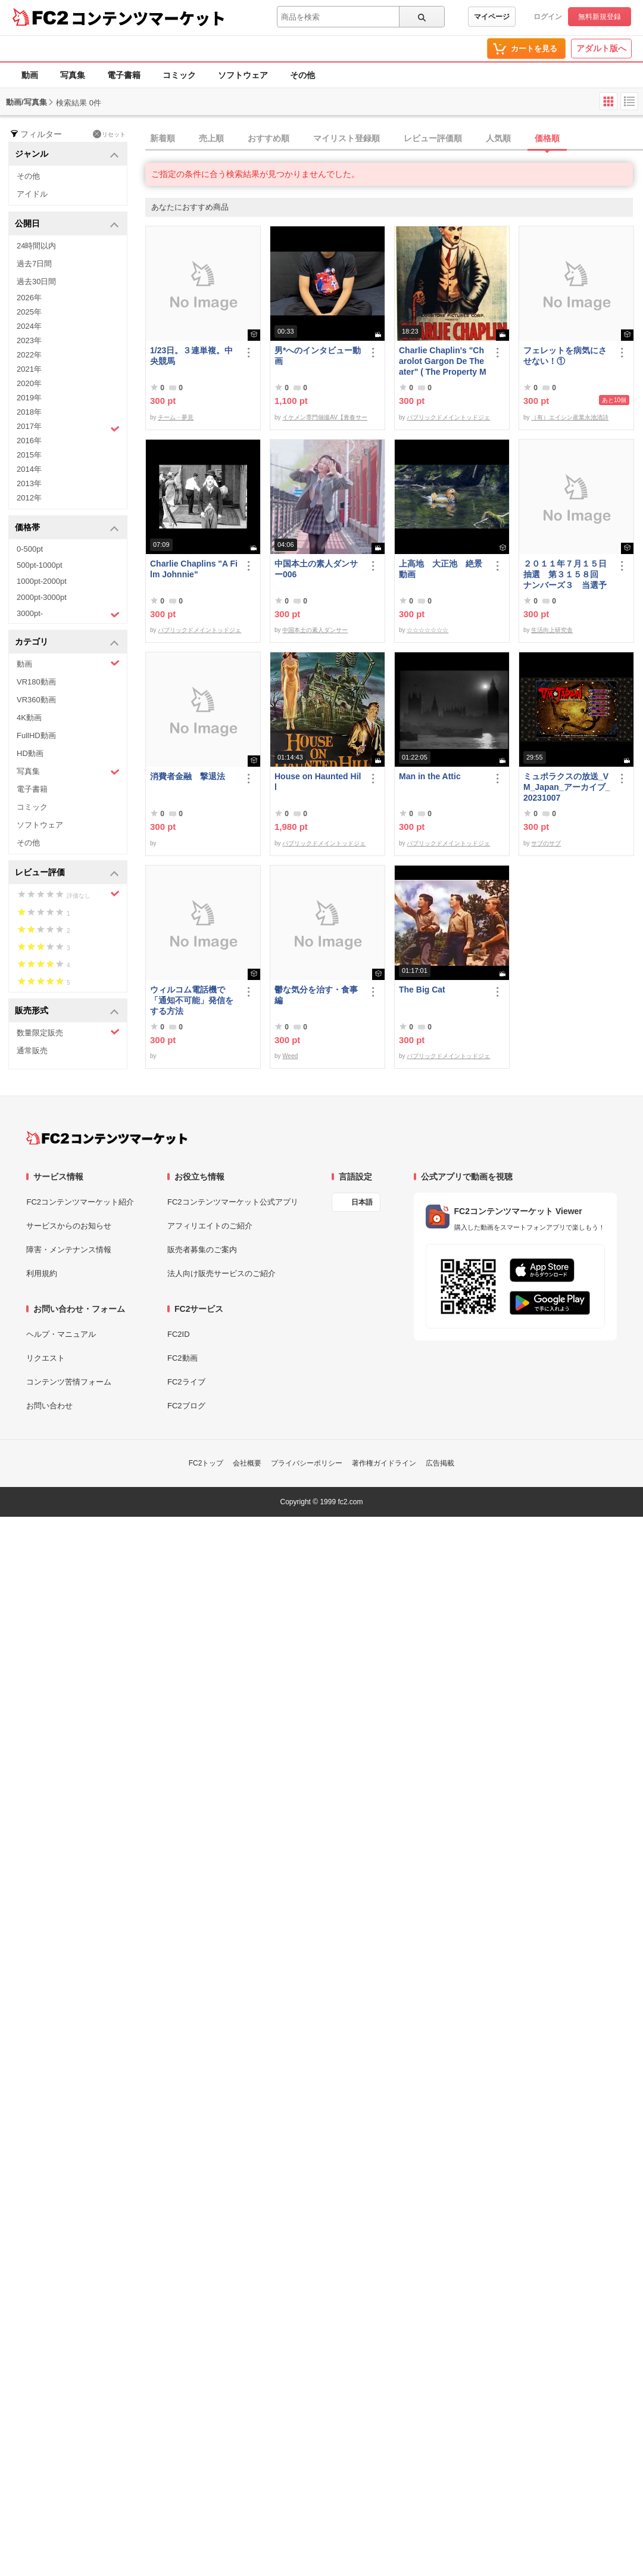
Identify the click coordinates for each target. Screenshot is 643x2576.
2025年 (29, 311)
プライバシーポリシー (306, 1463)
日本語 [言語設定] (362, 1202)
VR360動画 (36, 699)
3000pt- (68, 614)
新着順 (162, 138)
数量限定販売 (68, 1032)
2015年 (29, 454)
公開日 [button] (67, 224)
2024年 (29, 326)
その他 (302, 75)
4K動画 (29, 717)
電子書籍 (124, 75)
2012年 (29, 497)
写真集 (72, 75)
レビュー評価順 (433, 138)
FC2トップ (206, 1463)
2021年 (29, 369)
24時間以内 (36, 245)
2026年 (29, 297)
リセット (109, 134)
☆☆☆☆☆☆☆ (427, 630)
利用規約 (41, 1273)
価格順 (547, 138)
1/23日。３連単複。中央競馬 (191, 356)
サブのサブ (546, 843)
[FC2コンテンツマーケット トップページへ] (107, 1138)
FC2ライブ (186, 1381)
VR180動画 (36, 681)
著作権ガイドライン (384, 1463)
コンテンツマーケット (148, 18)
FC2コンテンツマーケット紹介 (80, 1201)
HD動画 (30, 753)
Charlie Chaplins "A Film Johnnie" (194, 569)
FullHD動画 (36, 735)
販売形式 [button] (67, 1011)
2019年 (29, 397)
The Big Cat (422, 989)
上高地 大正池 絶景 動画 (443, 569)
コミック (179, 75)
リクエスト (45, 1358)
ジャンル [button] (67, 154)
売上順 (211, 138)
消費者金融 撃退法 (187, 776)
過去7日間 (34, 263)
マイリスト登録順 (346, 138)
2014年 (29, 469)
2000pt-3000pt (42, 597)
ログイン (547, 17)
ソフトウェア (243, 75)
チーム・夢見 (175, 417)
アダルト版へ (601, 48)
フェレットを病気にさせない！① (565, 356)
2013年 (29, 483)
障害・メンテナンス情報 (68, 1249)
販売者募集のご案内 (202, 1249)
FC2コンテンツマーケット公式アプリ (232, 1201)
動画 (29, 75)
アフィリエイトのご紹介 (209, 1225)
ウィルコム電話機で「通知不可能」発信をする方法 (191, 1000)
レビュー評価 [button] (67, 873)
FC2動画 (182, 1358)
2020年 (29, 383)
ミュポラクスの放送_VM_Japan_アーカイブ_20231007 (566, 786)
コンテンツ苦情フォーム (68, 1381)
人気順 (498, 138)
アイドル (32, 193)
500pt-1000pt (40, 565)
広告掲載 (440, 1463)
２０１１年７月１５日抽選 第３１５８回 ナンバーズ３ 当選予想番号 (565, 574)
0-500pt (30, 549)
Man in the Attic (430, 776)
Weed (290, 1056)
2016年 (29, 440)
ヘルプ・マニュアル (61, 1334)
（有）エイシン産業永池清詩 (569, 417)
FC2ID (178, 1334)
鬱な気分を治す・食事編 (316, 995)
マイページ (492, 17)
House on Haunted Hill (317, 781)
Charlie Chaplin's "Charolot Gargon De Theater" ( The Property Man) (442, 361)
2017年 (68, 428)
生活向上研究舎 (552, 630)
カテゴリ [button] (67, 642)
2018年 (29, 411)
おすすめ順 (268, 138)
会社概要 (247, 1463)
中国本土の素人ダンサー (315, 630)
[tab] (394, 139)
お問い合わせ (49, 1405)
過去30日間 (36, 281)
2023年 (29, 340)
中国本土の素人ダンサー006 (316, 569)
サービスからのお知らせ (68, 1225)
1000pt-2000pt (42, 581)
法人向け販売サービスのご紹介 (221, 1273)
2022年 (29, 354)
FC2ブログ (186, 1405)
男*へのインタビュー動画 (317, 356)
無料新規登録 (599, 17)
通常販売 (32, 1050)
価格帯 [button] (67, 528)
